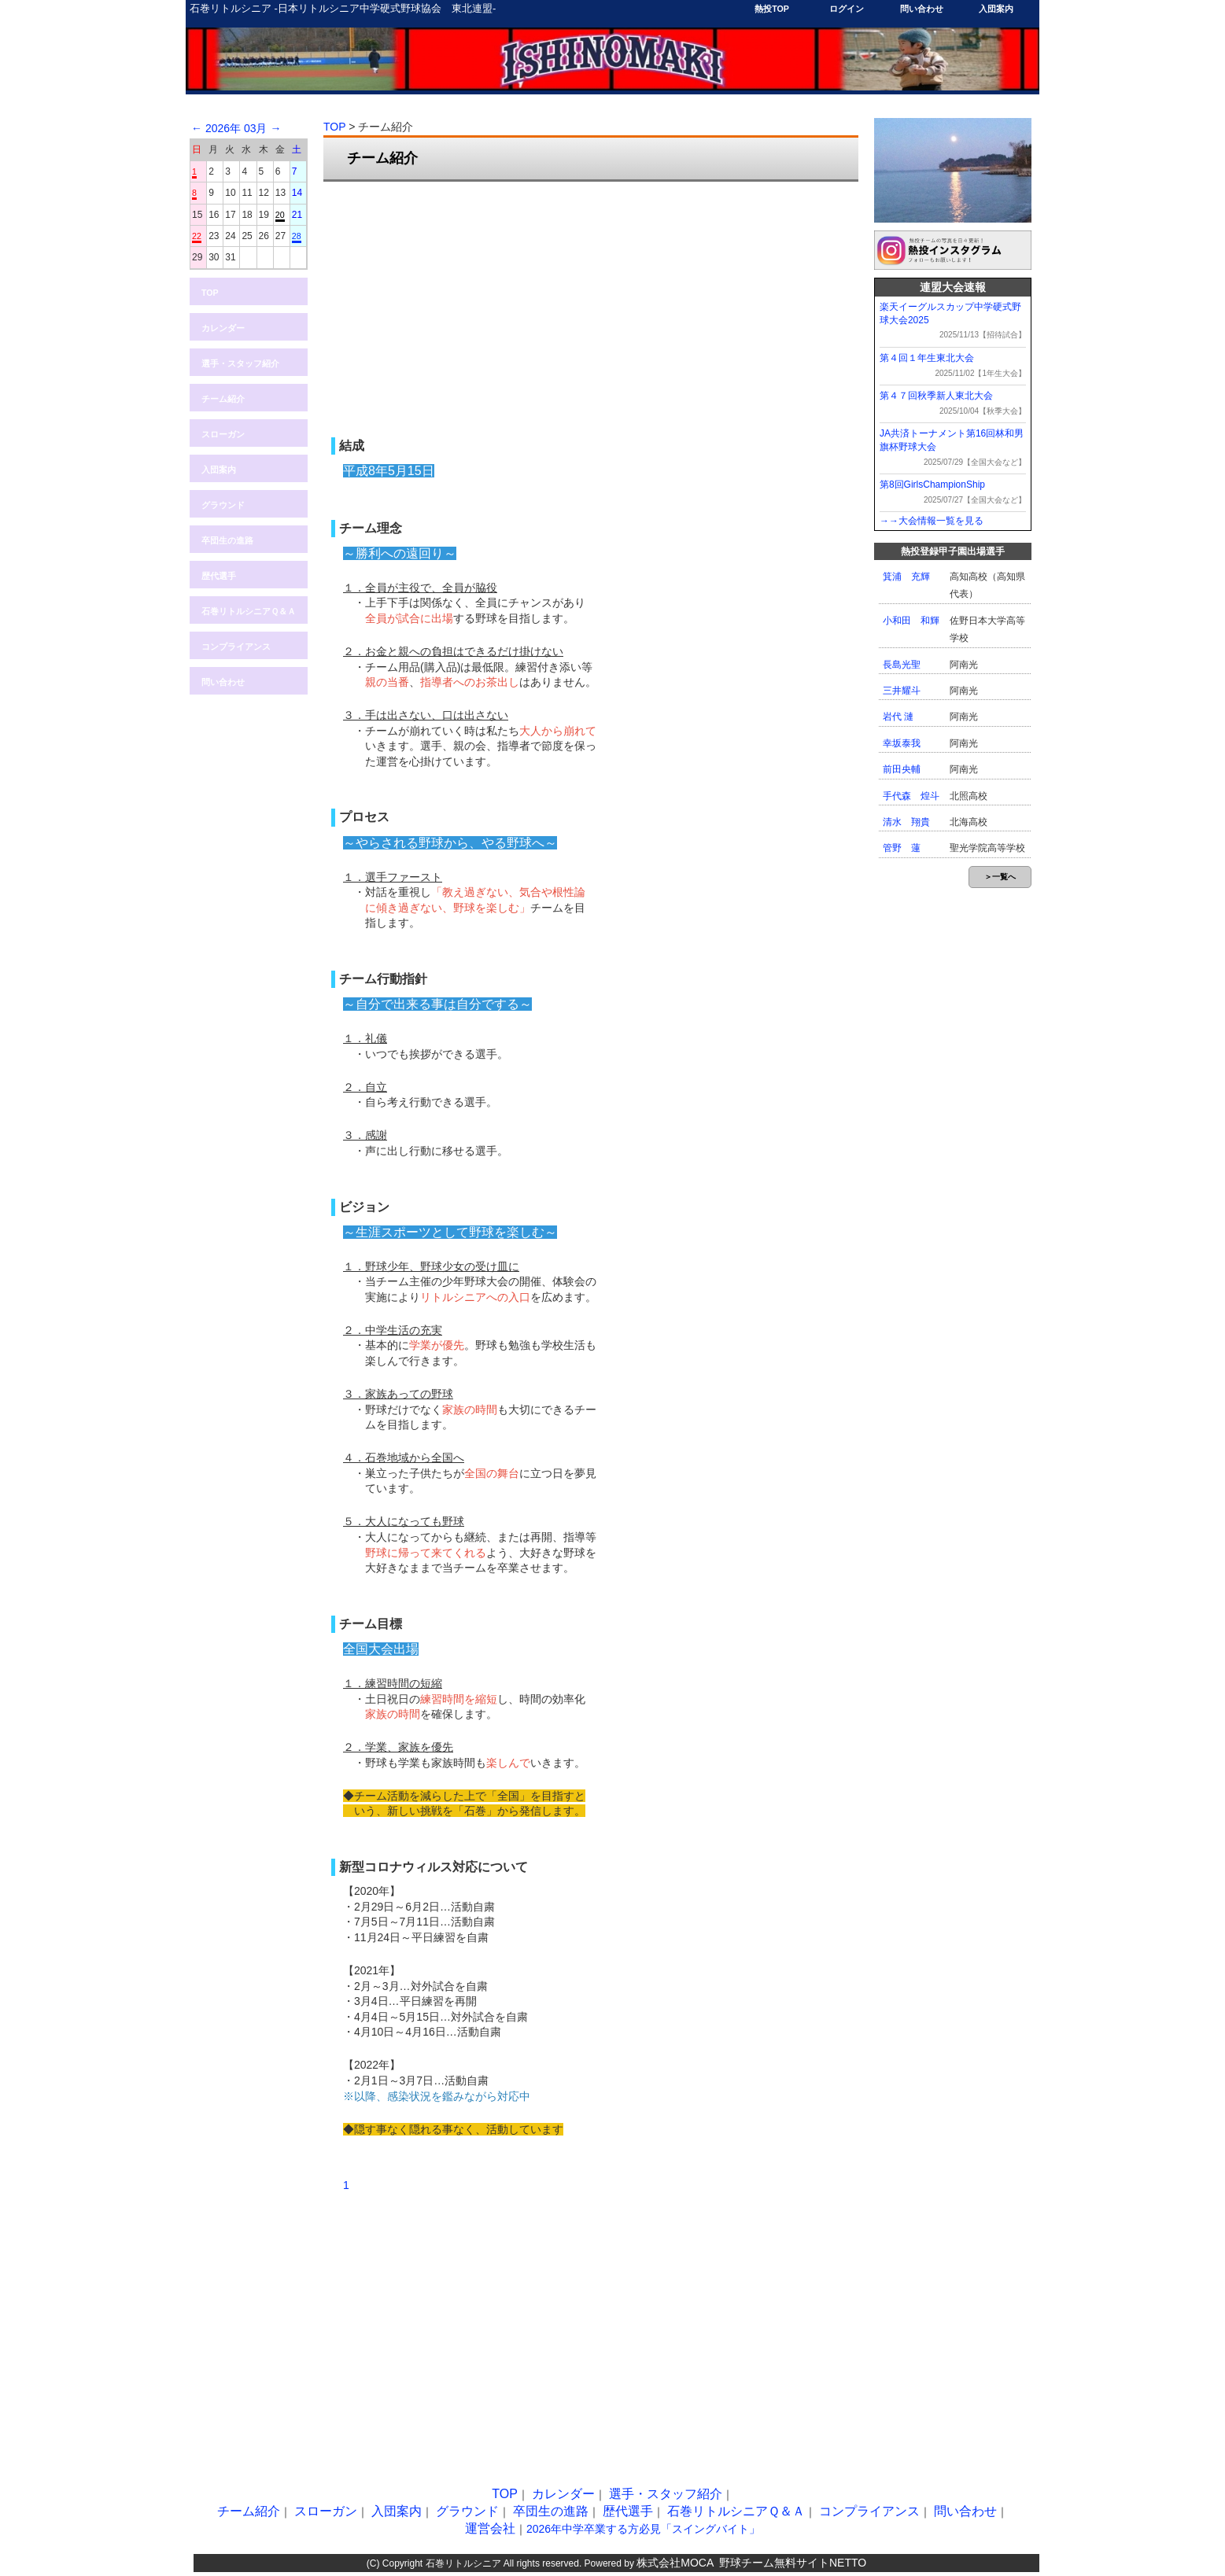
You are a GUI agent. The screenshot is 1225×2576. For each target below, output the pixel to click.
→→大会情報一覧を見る (931, 520)
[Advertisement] (590, 307)
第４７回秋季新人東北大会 (936, 395)
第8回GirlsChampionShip (932, 484)
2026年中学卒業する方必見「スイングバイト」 (643, 2529)
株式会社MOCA (675, 2562)
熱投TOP (772, 8)
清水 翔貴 (906, 821)
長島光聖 (902, 664)
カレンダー (223, 328)
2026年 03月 (236, 128)
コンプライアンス (236, 646)
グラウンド (223, 505)
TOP (210, 292)
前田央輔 (902, 769)
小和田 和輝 (911, 620)
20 (280, 214)
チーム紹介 (223, 399)
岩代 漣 (898, 716)
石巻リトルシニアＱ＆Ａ (248, 611)
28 (296, 236)
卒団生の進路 (227, 540)
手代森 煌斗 (911, 796)
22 (196, 236)
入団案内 (996, 8)
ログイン (846, 8)
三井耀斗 (902, 690)
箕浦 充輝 (906, 576)
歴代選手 (218, 575)
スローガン (223, 434)
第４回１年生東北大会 (927, 357)
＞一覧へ (1000, 876)
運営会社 (490, 2528)
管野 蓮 (902, 847)
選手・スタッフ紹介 (240, 363)
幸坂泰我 (902, 743)
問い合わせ (921, 8)
